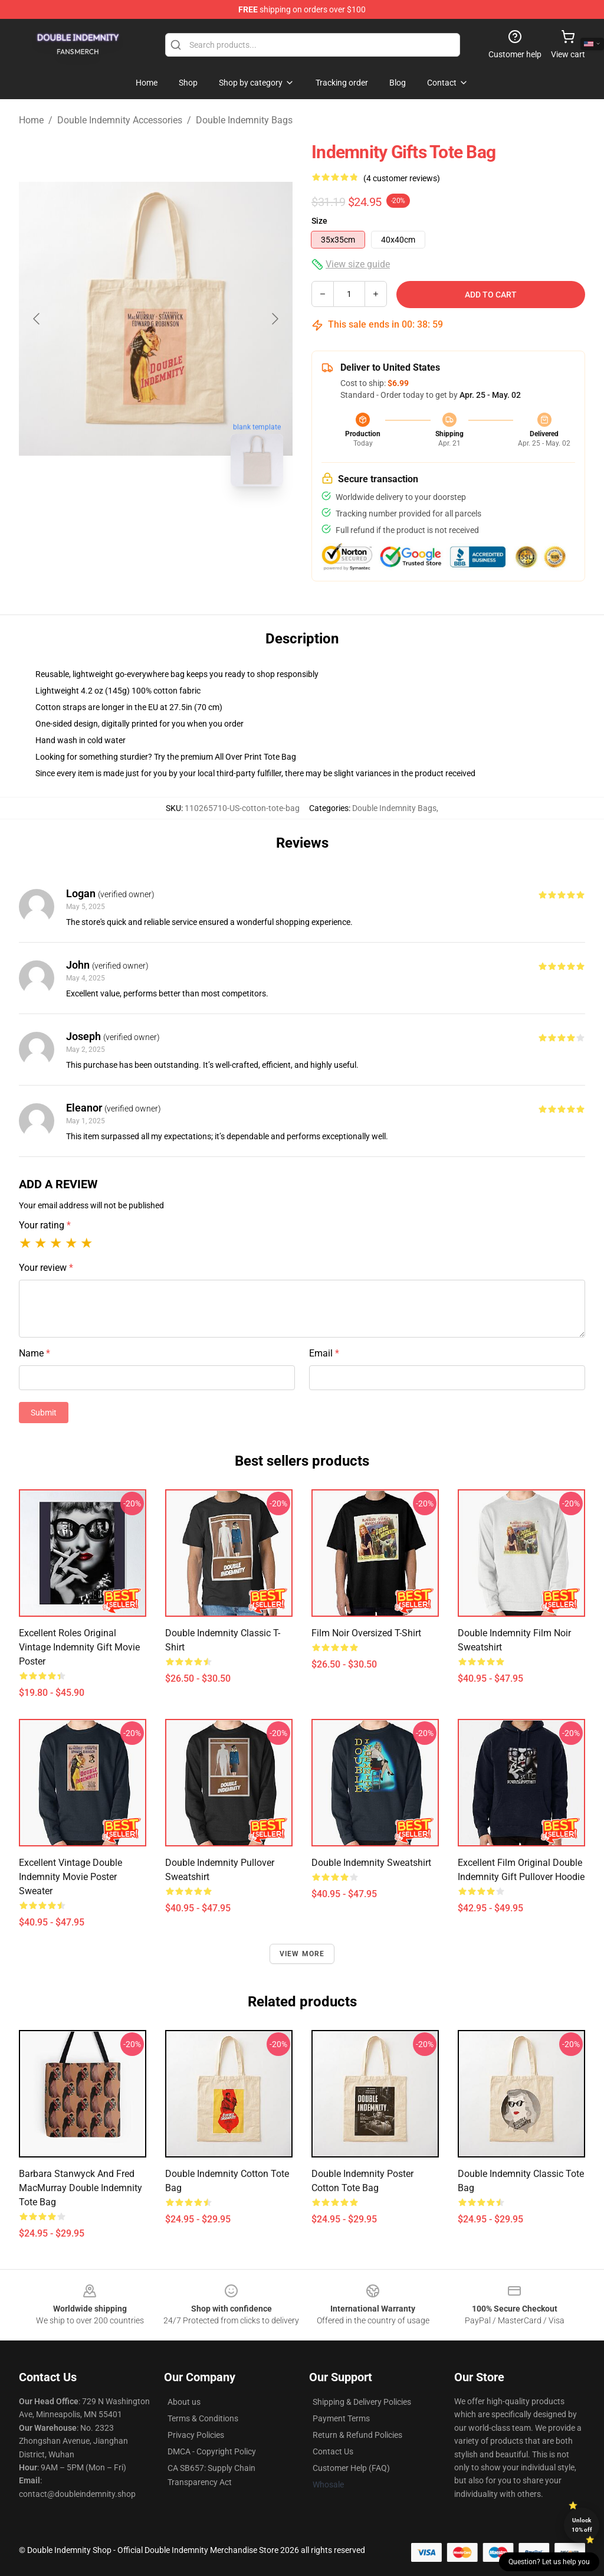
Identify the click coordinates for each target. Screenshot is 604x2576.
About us (184, 2402)
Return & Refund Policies (357, 2435)
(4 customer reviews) (401, 178)
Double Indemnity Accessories (119, 120)
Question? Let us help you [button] (549, 2562)
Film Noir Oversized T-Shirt (366, 1633)
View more (302, 1954)
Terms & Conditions (203, 2418)
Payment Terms (341, 2418)
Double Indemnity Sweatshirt (371, 1862)
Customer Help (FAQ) (351, 2468)
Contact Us (333, 2451)
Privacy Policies (196, 2435)
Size (319, 220)
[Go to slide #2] (186, 522)
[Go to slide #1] (125, 522)
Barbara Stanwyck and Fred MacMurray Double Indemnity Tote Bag (80, 2188)
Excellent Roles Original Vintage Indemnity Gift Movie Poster (79, 1647)
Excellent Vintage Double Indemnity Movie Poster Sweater (70, 1877)
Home (31, 120)
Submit (44, 1412)
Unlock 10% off (582, 2525)
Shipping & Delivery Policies (362, 2402)
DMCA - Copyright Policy (212, 2451)
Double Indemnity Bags (244, 120)
